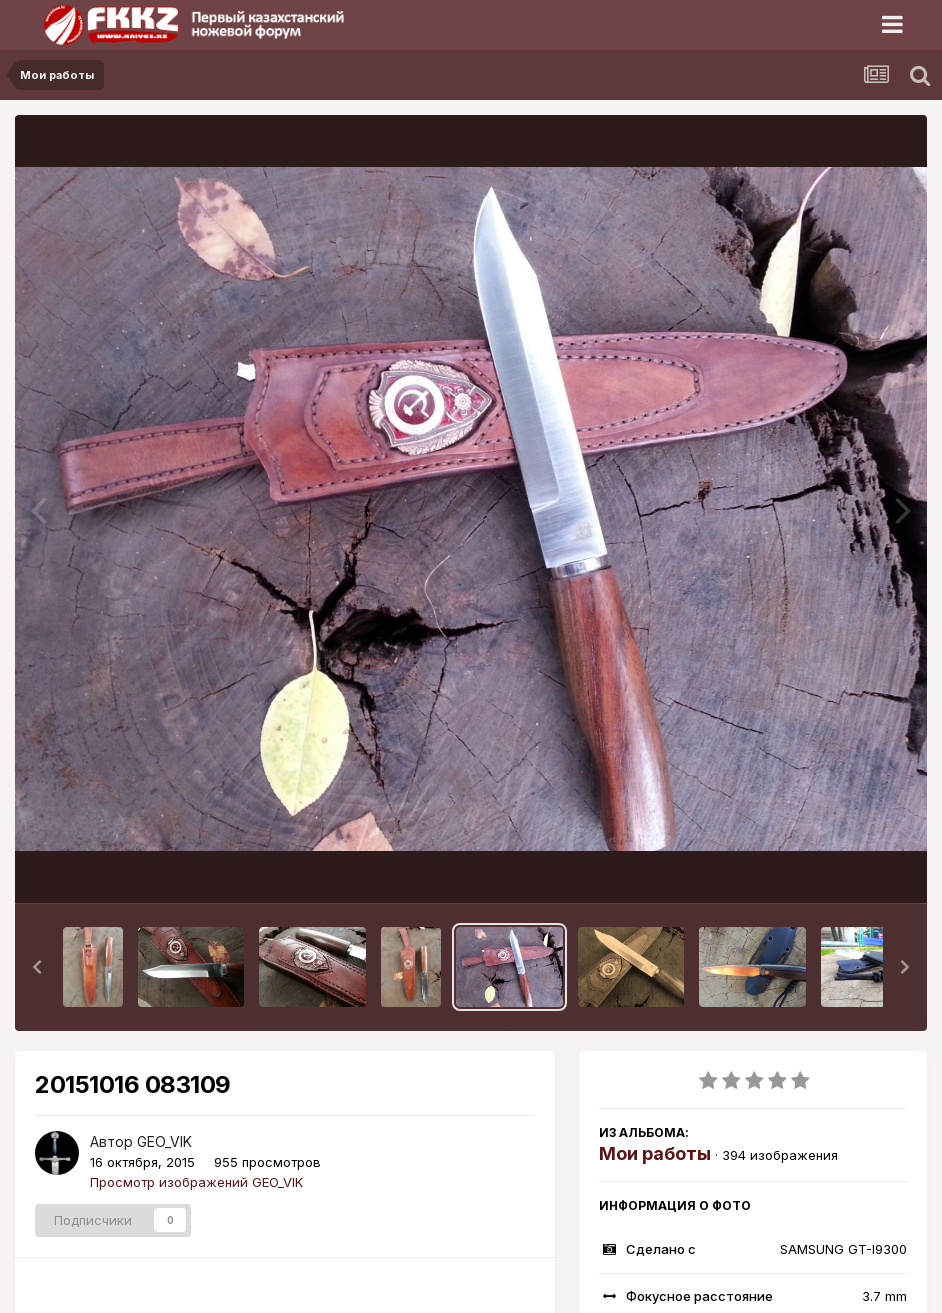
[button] (37, 967)
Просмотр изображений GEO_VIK (196, 1182)
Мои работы (655, 1153)
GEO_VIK (164, 1141)
